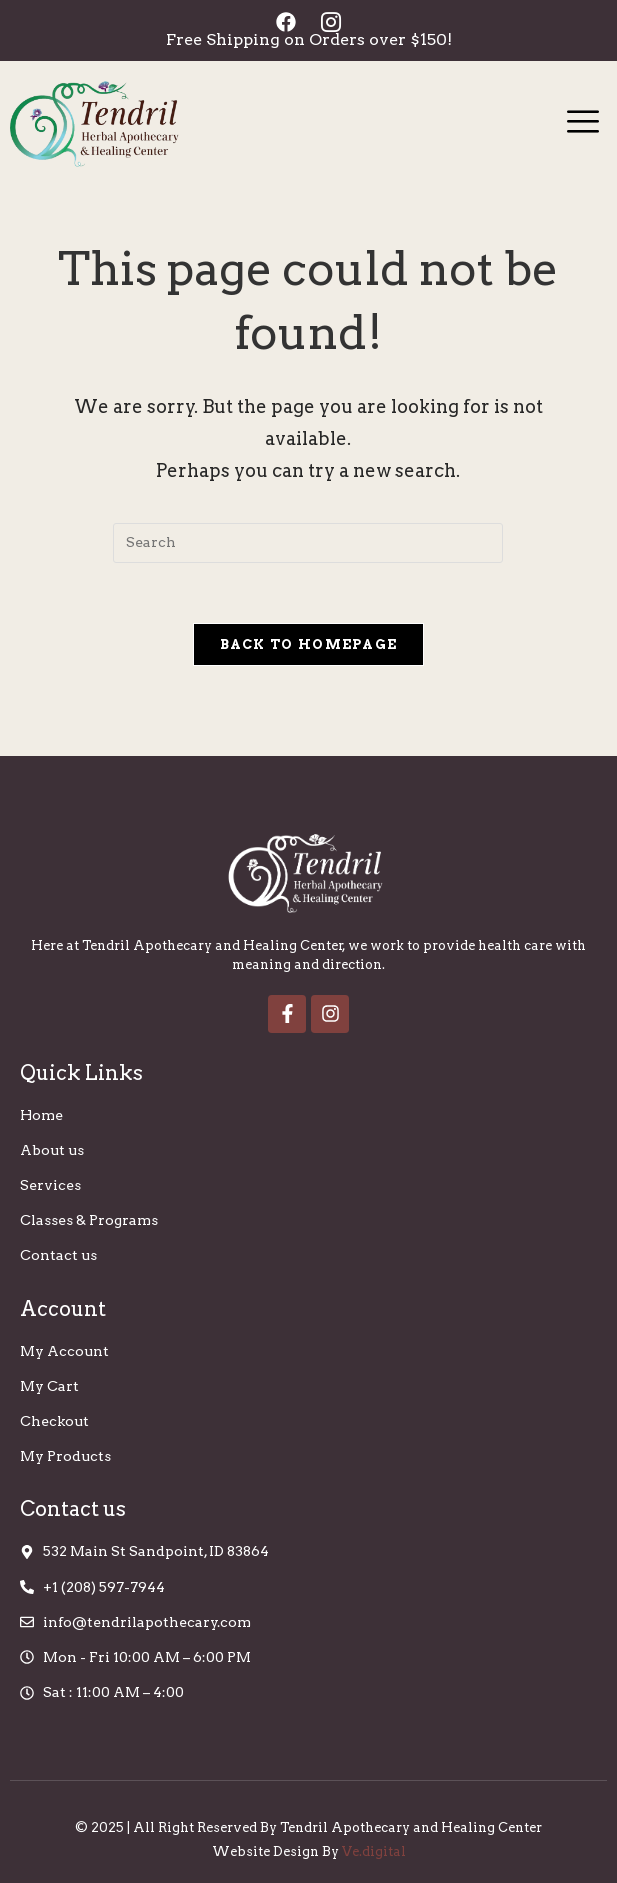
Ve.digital (374, 1851)
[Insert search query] (308, 543)
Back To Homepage (309, 644)
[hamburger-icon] (583, 124)
